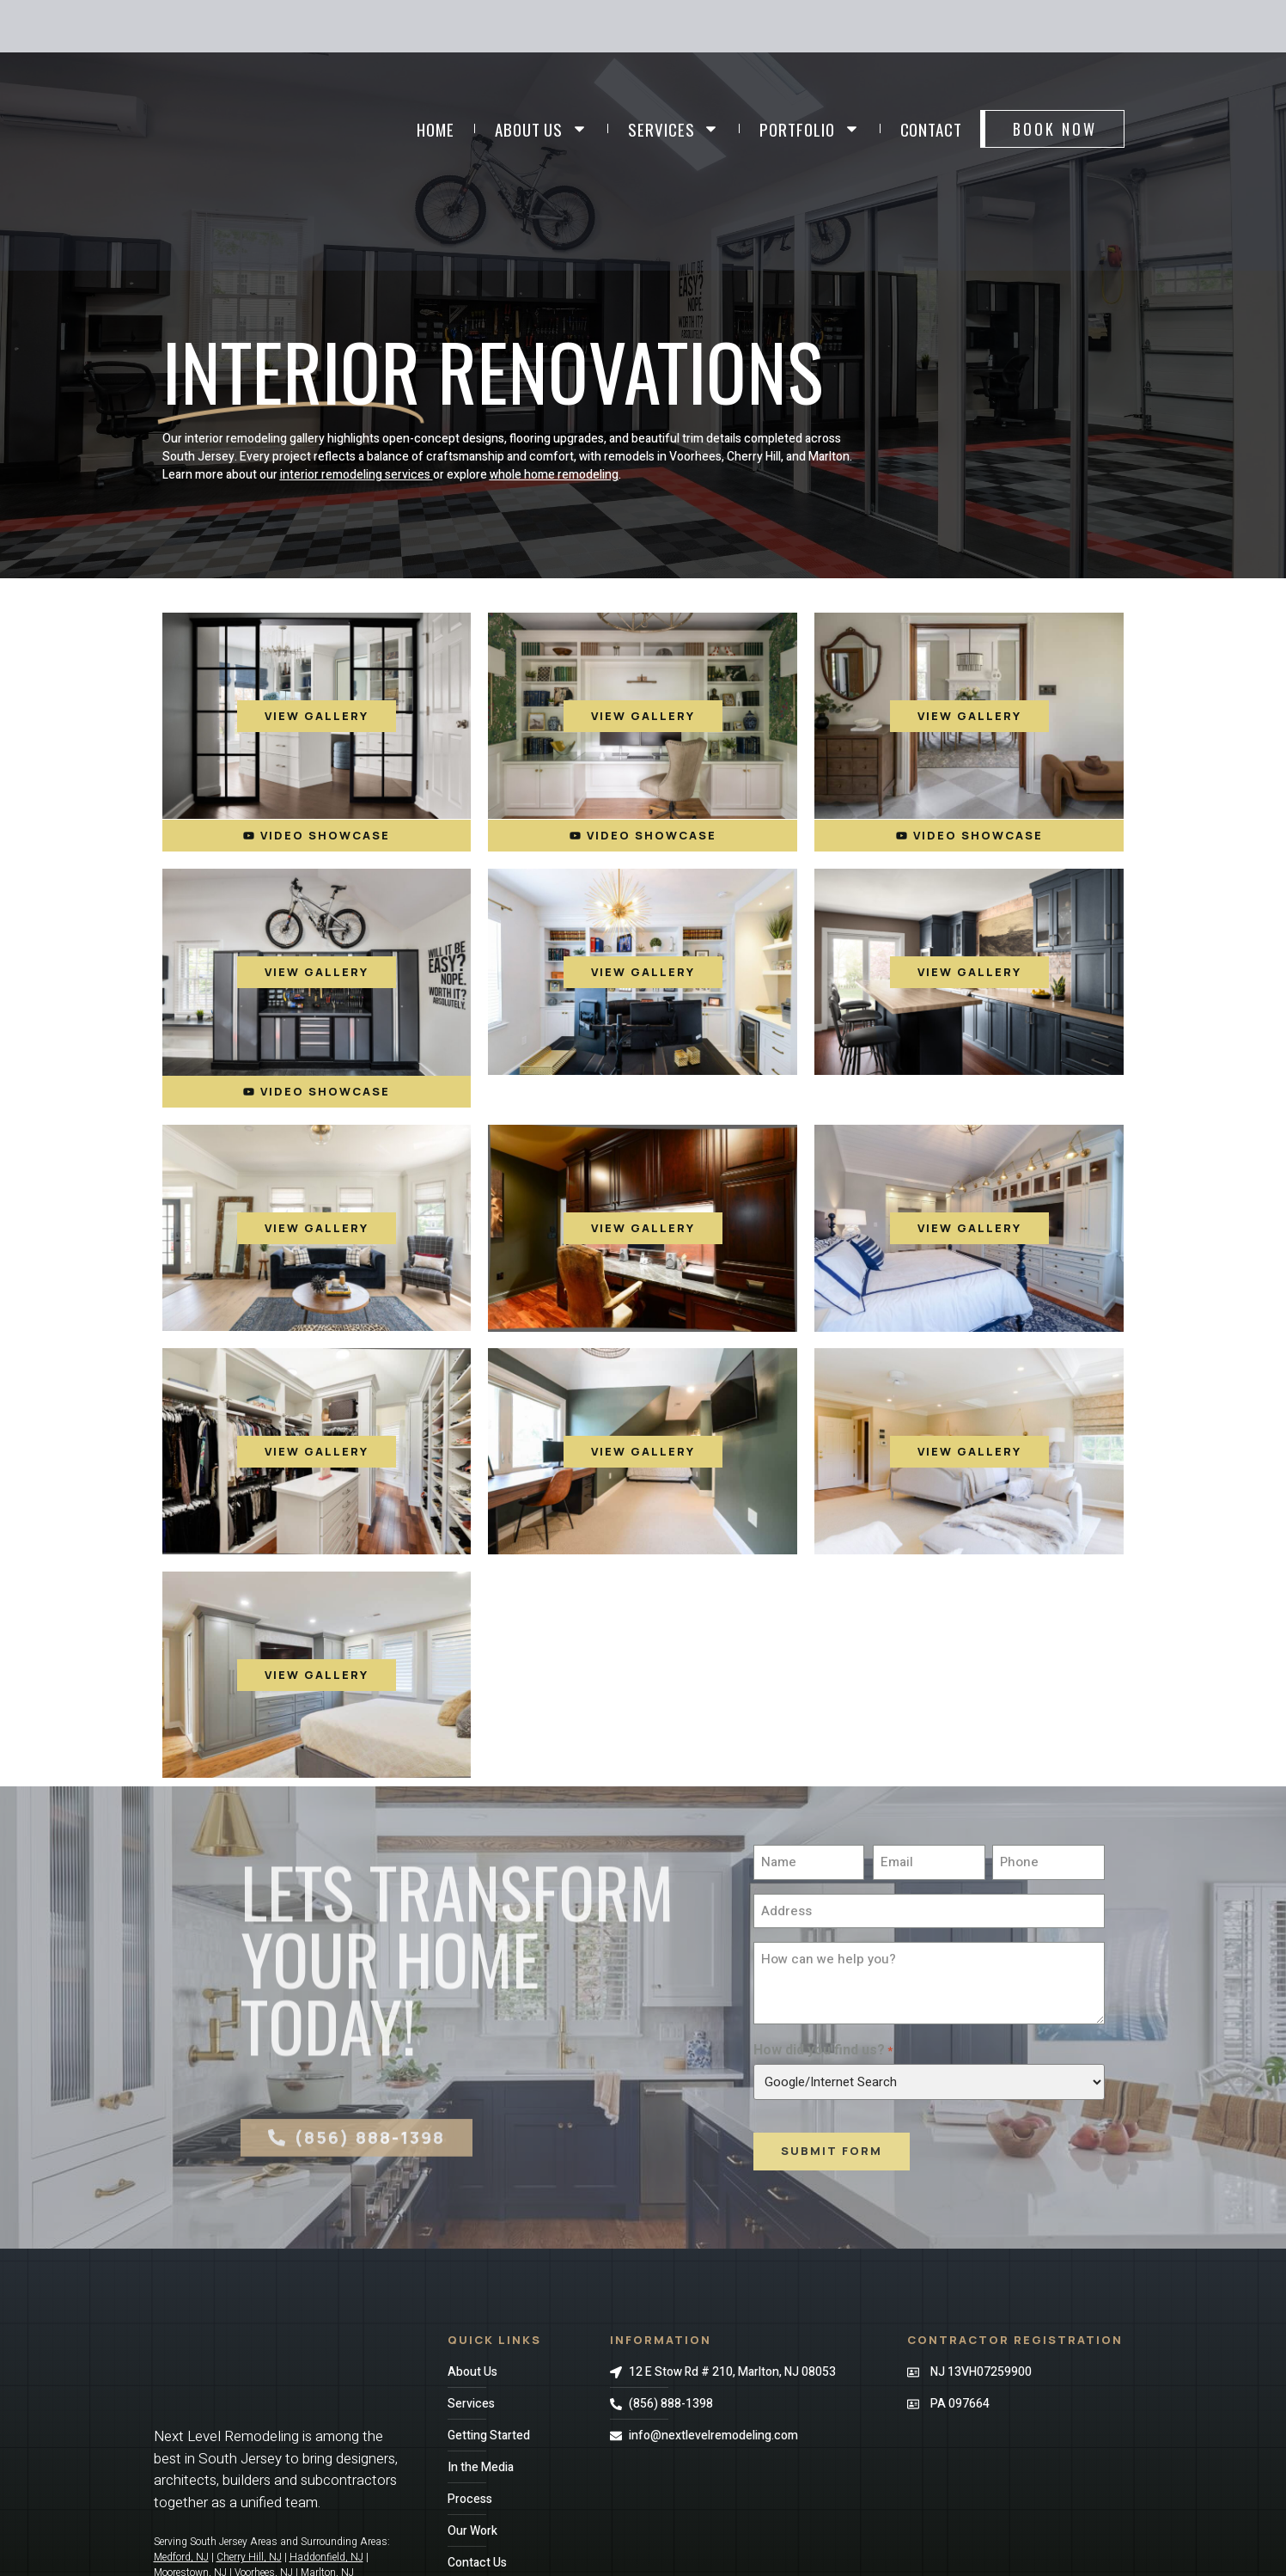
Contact (931, 129)
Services (673, 128)
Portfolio (809, 128)
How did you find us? (823, 2050)
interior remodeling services (355, 475)
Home (435, 129)
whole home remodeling (554, 475)
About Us (541, 128)
